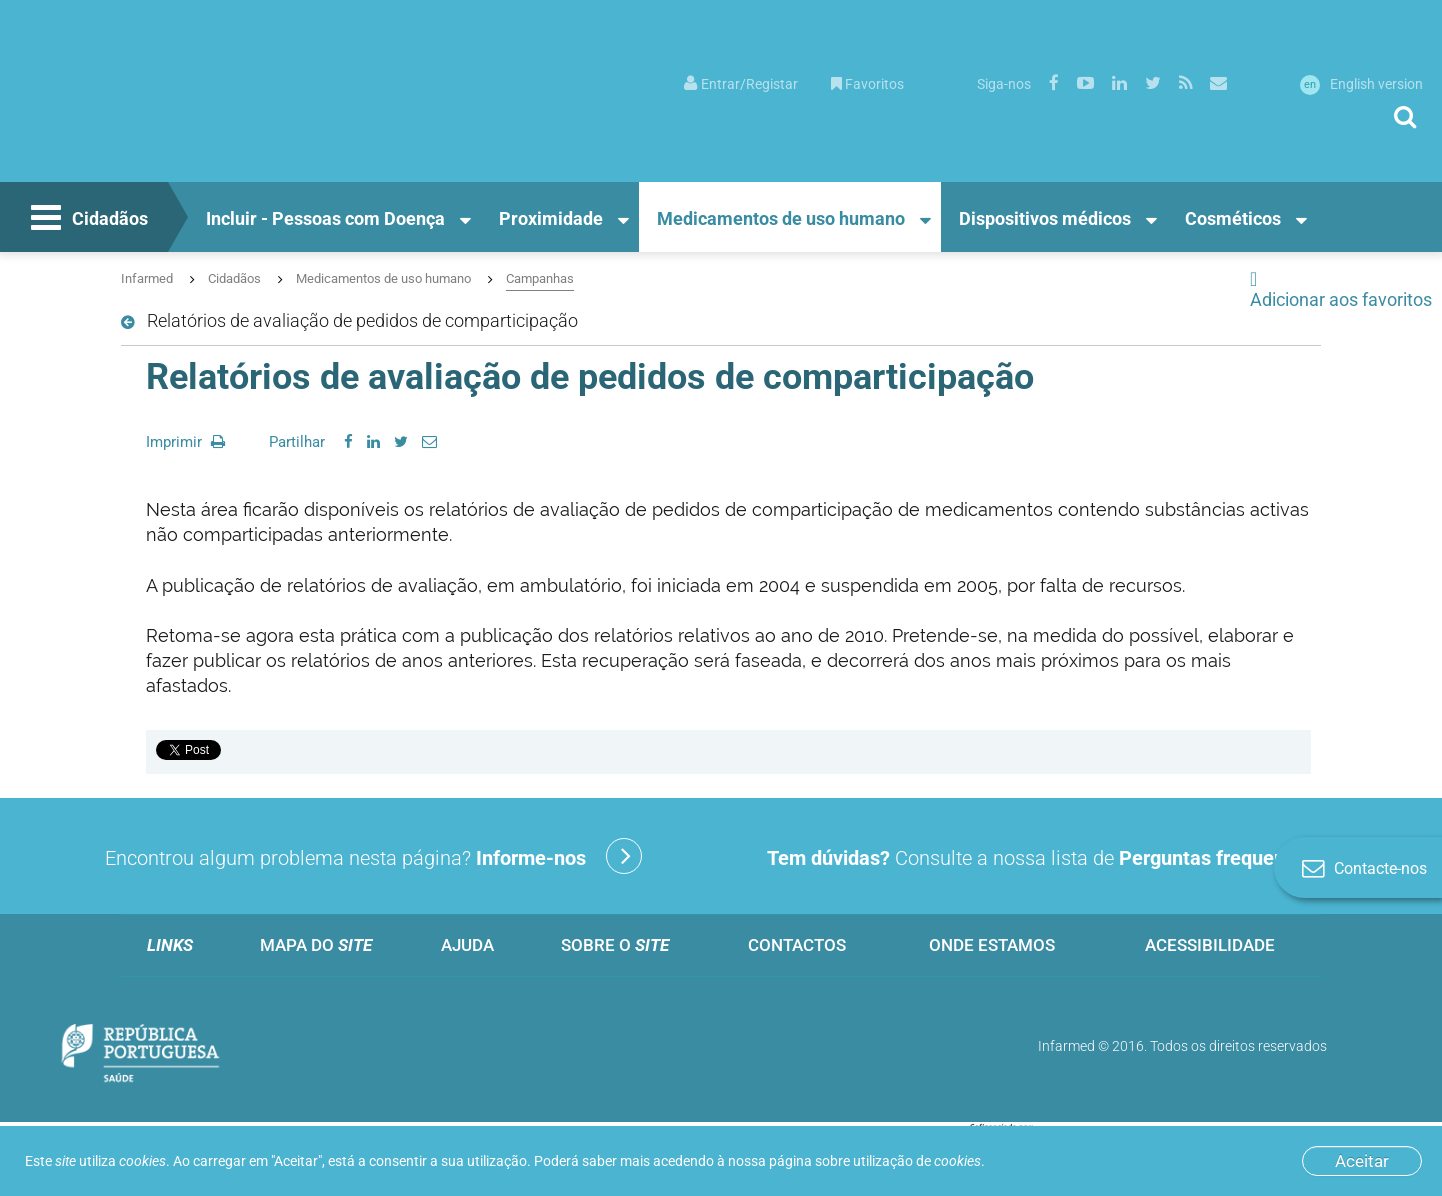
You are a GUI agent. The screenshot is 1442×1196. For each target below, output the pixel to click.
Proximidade (551, 218)
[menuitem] (741, 82)
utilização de (917, 1161)
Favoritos (867, 84)
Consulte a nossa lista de (1068, 856)
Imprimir (185, 442)
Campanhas (540, 278)
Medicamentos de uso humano (781, 218)
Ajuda (467, 945)
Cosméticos (1233, 218)
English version (1361, 84)
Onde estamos (992, 945)
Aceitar (1362, 1161)
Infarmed (147, 278)
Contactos (797, 945)
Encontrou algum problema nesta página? (373, 856)
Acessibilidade (1210, 945)
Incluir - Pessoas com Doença (325, 218)
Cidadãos (87, 220)
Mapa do (316, 945)
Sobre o (615, 945)
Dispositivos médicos (1045, 218)
